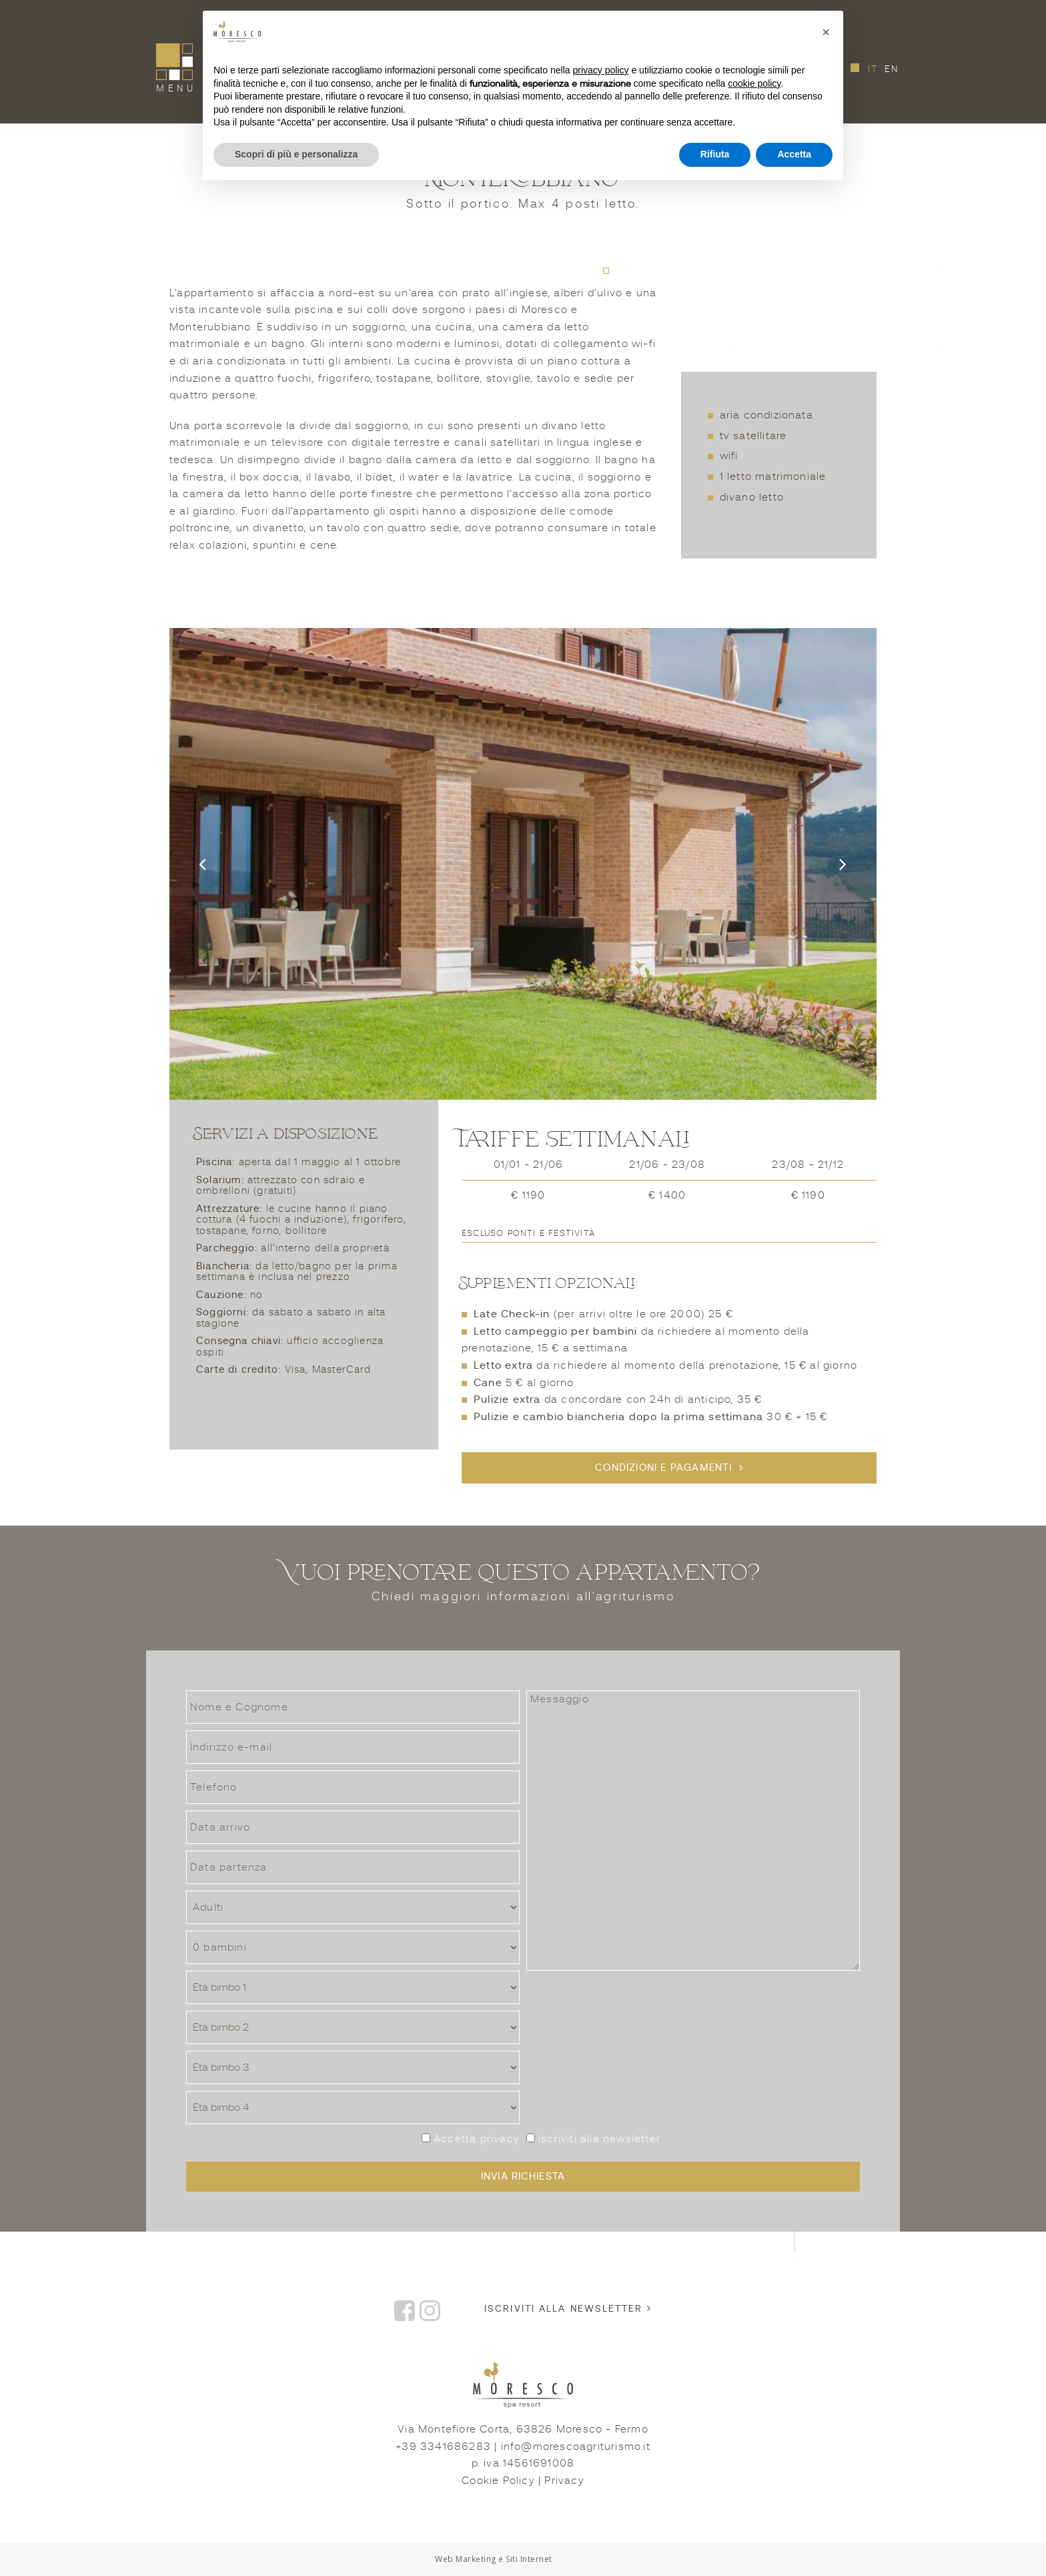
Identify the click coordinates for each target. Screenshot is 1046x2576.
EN (892, 69)
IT (875, 69)
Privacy (564, 2481)
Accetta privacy (477, 2139)
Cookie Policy (498, 2481)
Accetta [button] (794, 154)
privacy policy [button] (601, 70)
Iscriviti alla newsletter (593, 2139)
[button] (826, 32)
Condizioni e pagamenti (663, 1467)
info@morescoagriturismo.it (575, 2447)
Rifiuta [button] (715, 154)
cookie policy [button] (754, 83)
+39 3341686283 (443, 2447)
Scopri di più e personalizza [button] (296, 154)
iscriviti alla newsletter (568, 2308)
